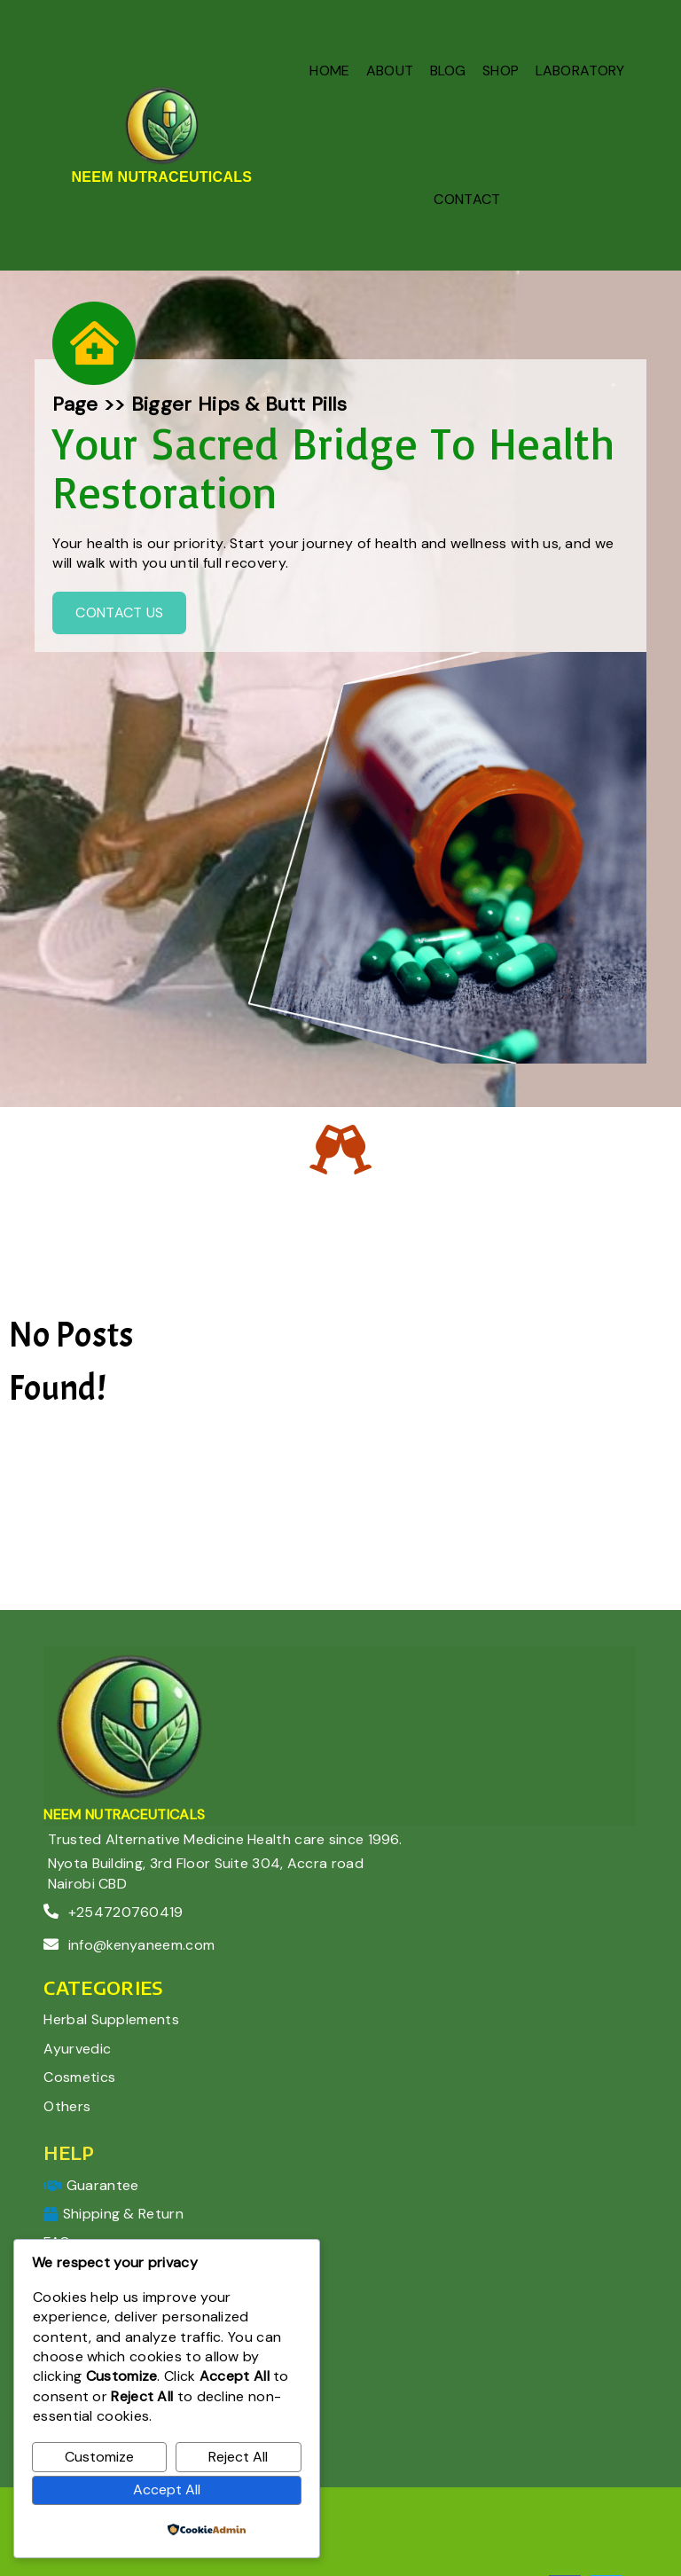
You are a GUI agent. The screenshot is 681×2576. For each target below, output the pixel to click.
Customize (99, 2456)
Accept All (166, 2489)
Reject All (238, 2456)
